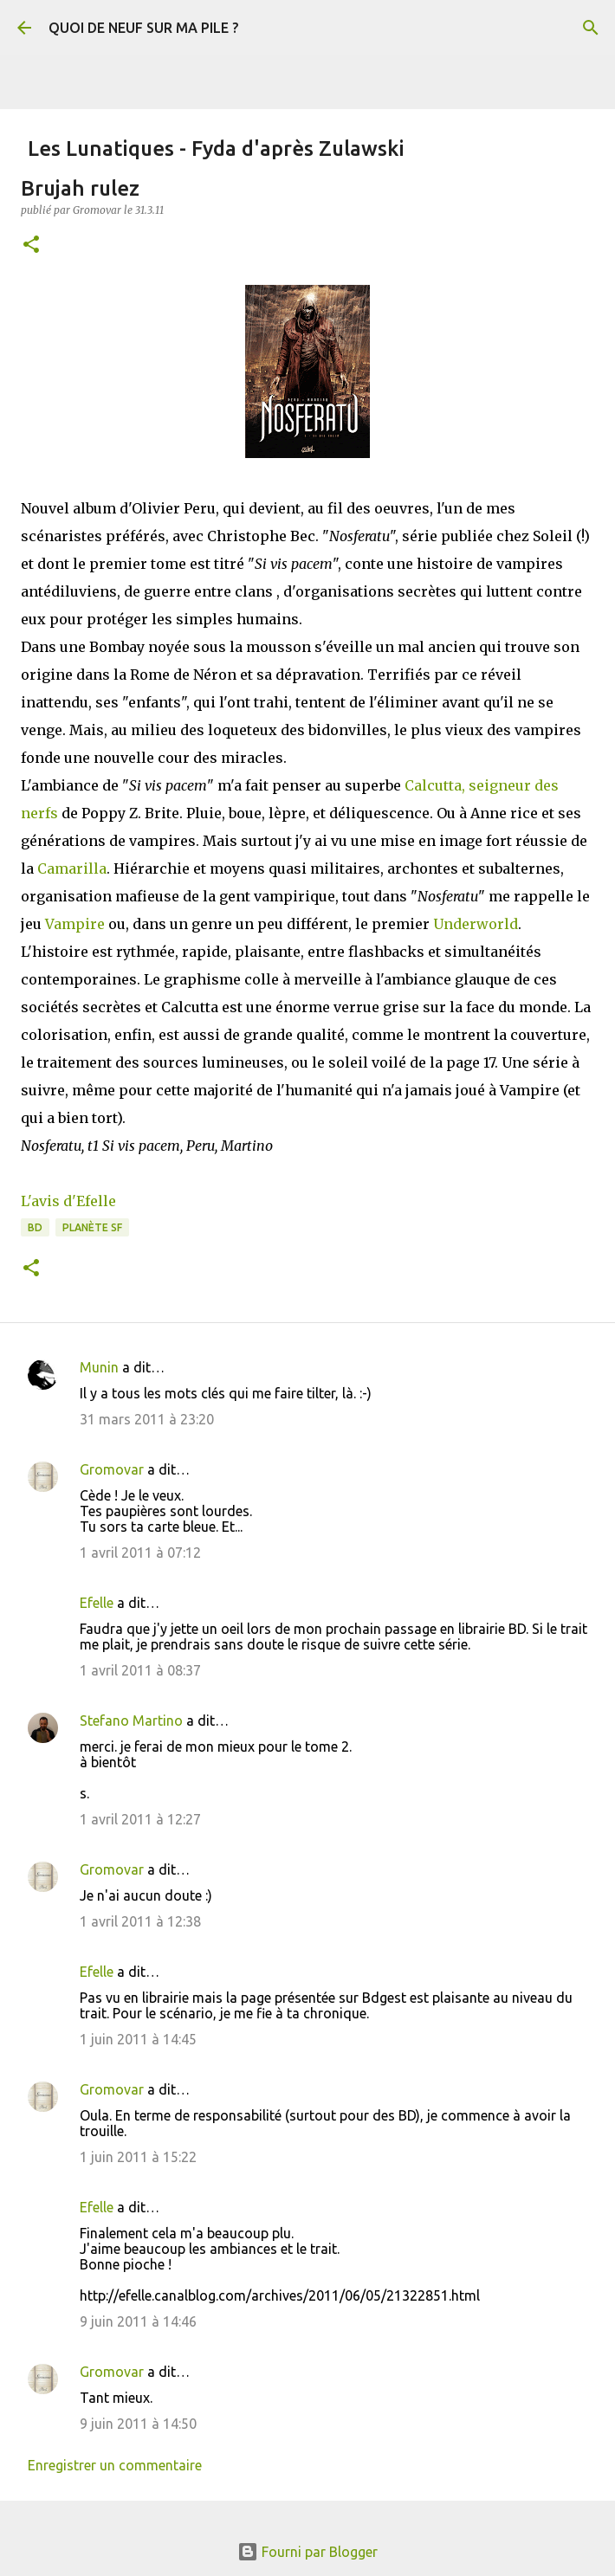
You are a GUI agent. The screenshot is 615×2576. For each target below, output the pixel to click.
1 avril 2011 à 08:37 (140, 1670)
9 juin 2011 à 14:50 (138, 2423)
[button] (31, 245)
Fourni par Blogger (307, 2552)
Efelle (96, 1603)
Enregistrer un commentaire (115, 2465)
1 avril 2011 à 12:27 (140, 1819)
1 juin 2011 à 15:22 (138, 2157)
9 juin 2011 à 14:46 (138, 2321)
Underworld (475, 924)
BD (35, 1227)
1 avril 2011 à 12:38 (140, 1921)
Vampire (75, 924)
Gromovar (112, 1469)
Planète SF (92, 1227)
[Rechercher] (590, 27)
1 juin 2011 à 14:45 (138, 2039)
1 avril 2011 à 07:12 (140, 1552)
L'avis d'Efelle (68, 1201)
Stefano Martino (131, 1720)
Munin (99, 1367)
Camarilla (72, 868)
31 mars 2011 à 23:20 (147, 1419)
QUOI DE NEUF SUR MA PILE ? (143, 28)
